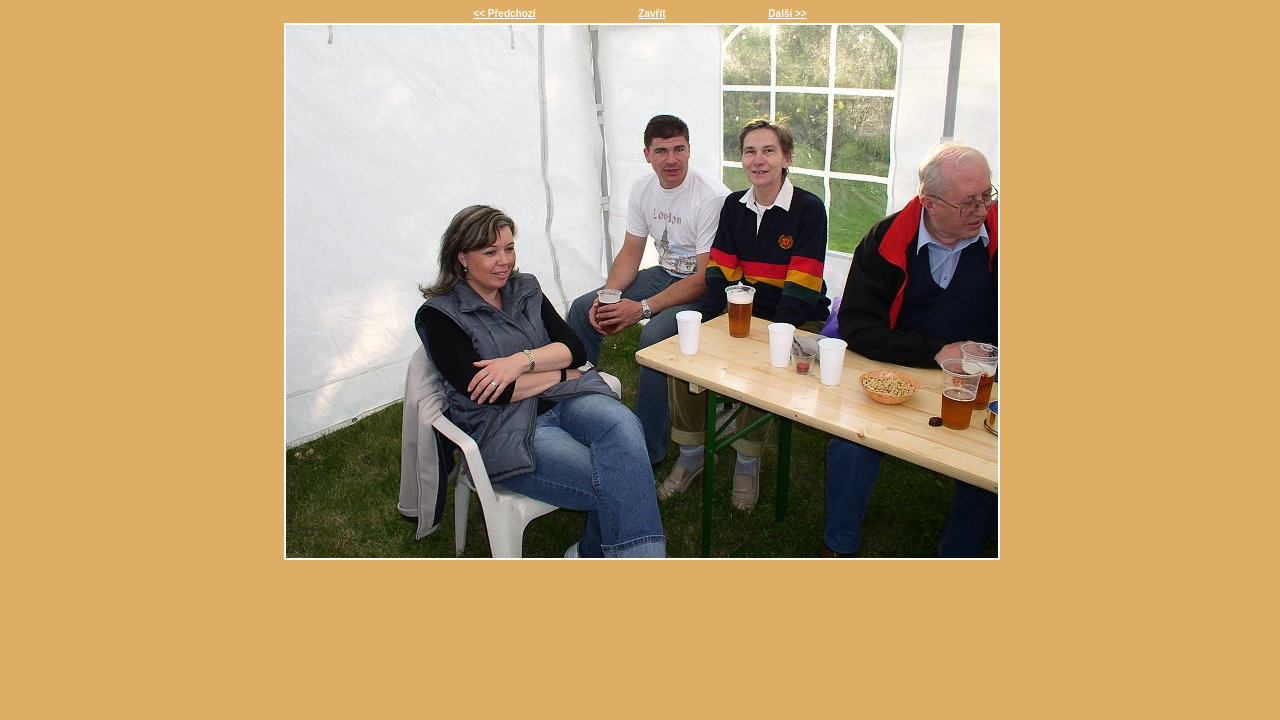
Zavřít (651, 13)
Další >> (787, 13)
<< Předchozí (504, 13)
